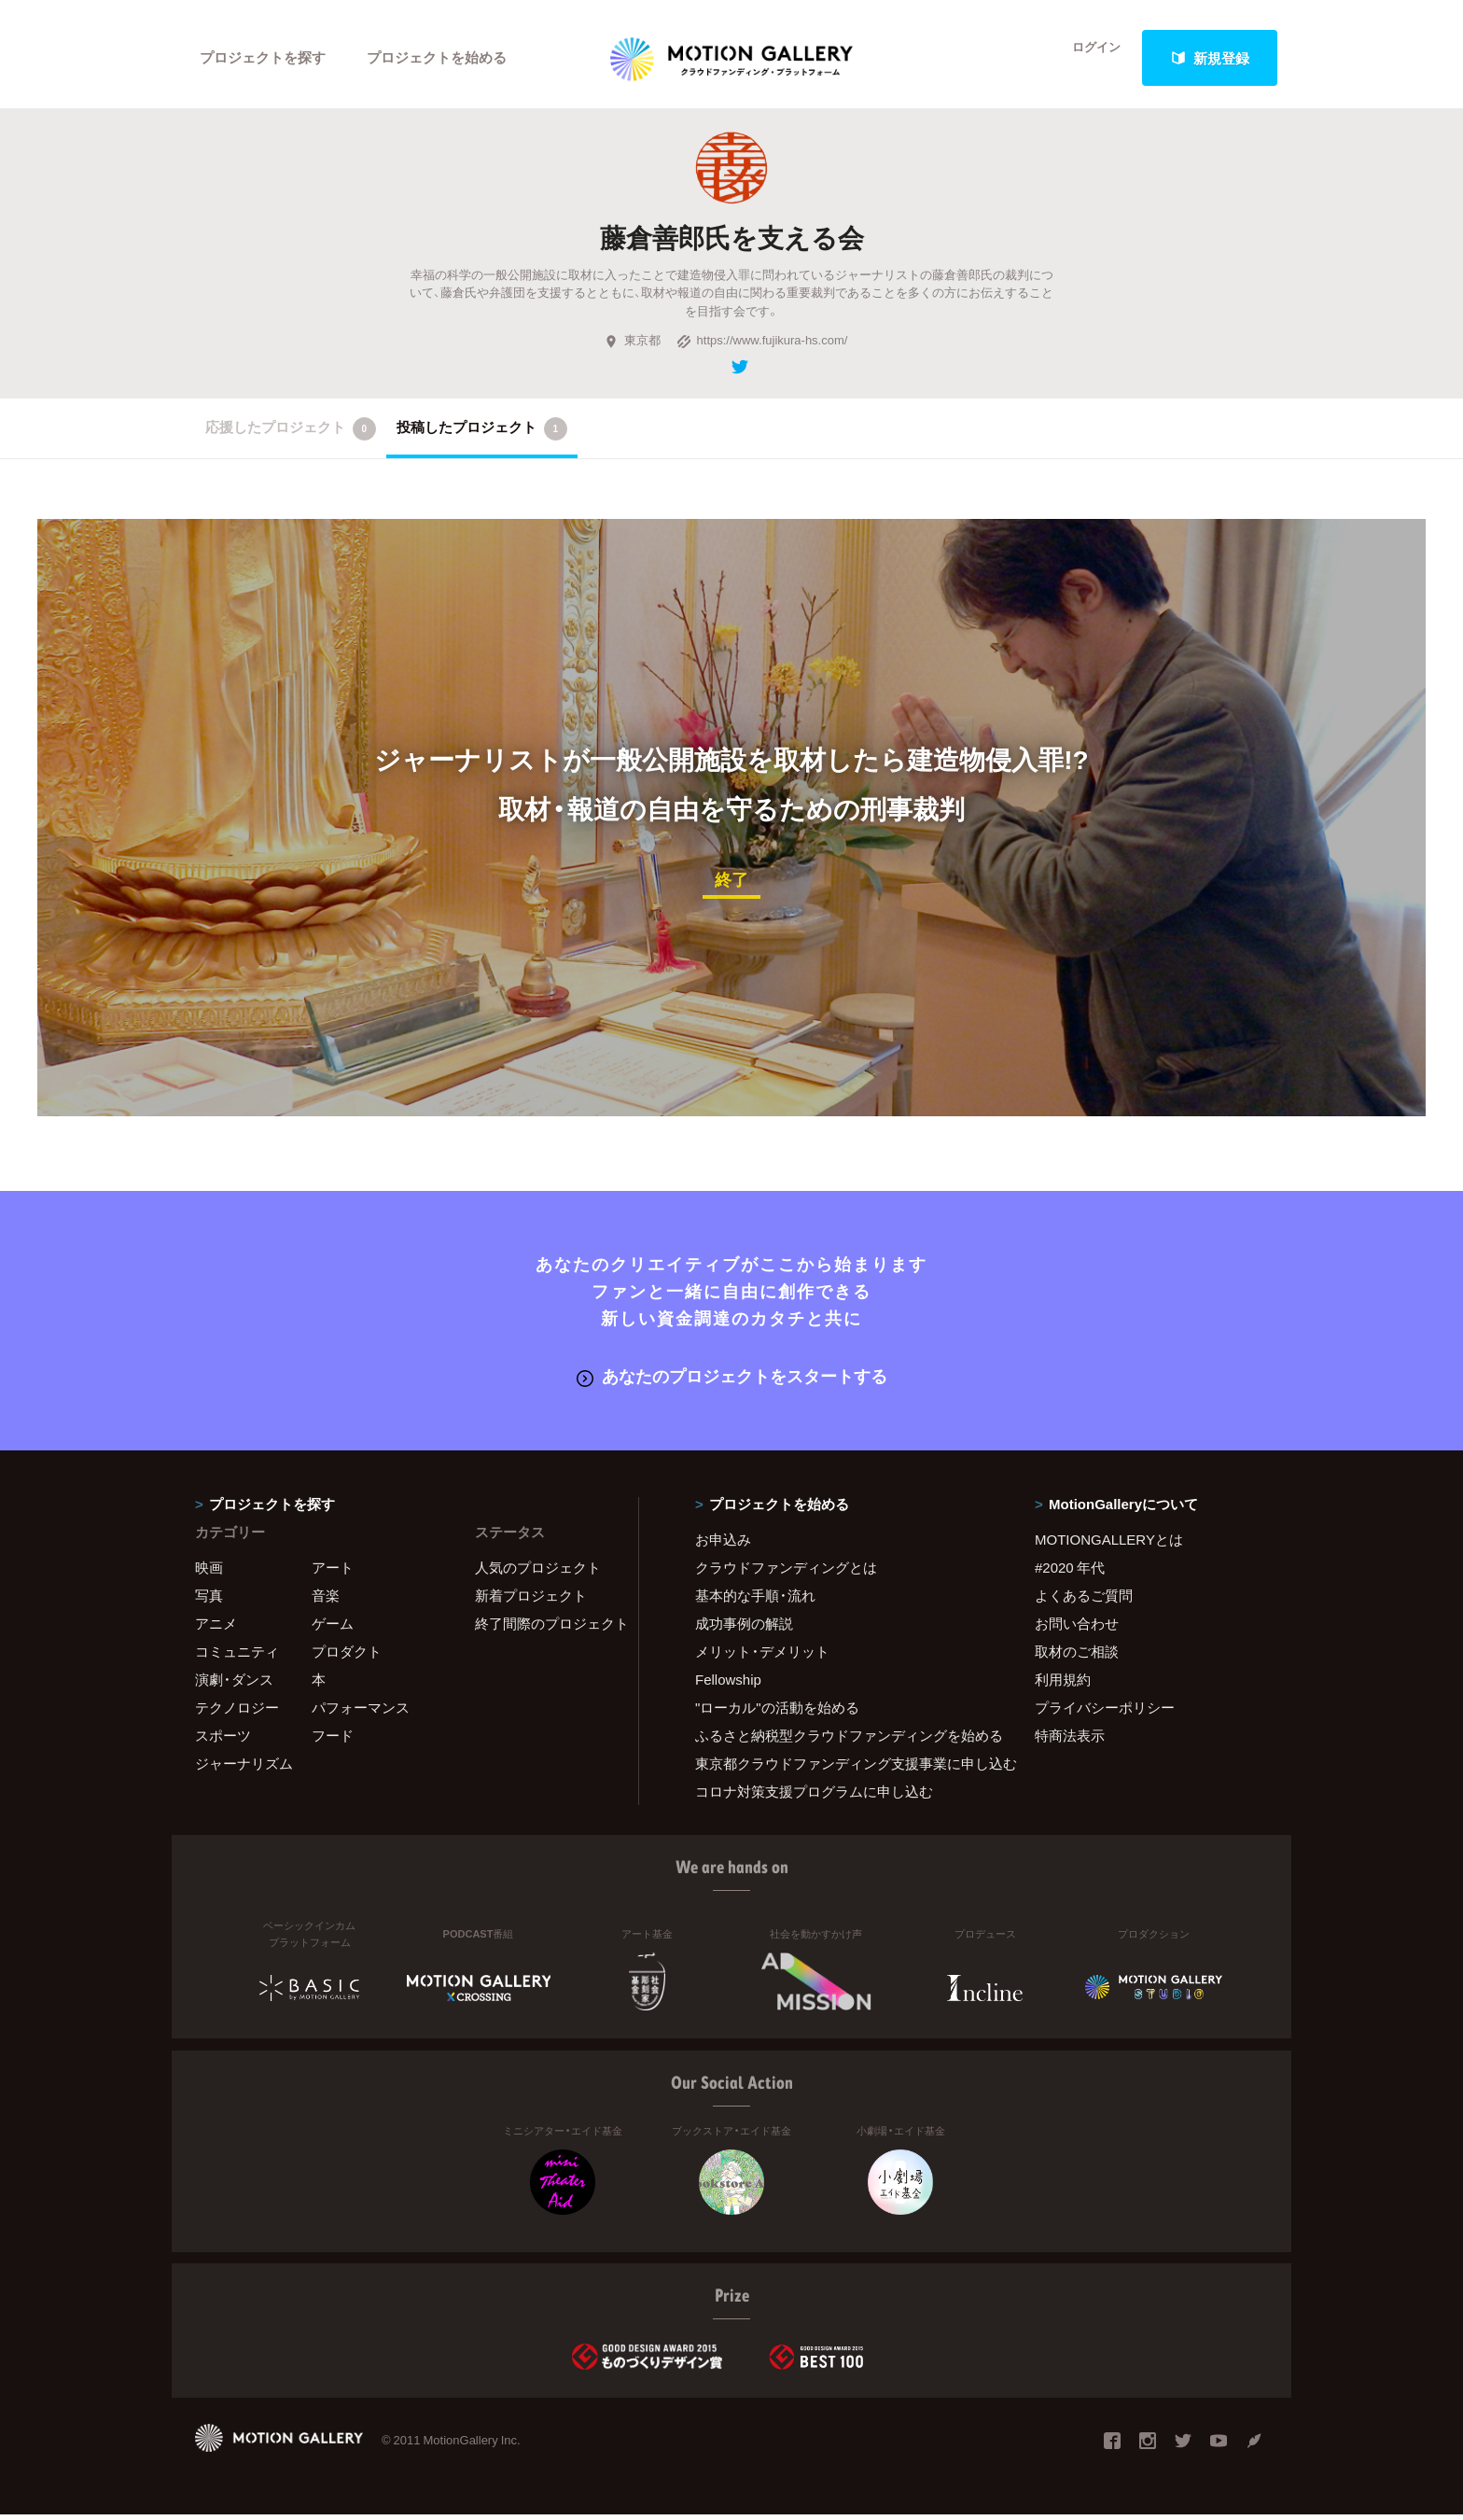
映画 (209, 1572)
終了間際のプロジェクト (545, 1628)
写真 (209, 1600)
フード (333, 1740)
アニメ (216, 1628)
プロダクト (347, 1656)
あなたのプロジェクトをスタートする (732, 1381)
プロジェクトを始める (438, 58)
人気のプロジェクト (538, 1572)
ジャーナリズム (244, 1768)
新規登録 (1210, 58)
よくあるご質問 (1084, 1600)
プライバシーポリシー (1105, 1712)
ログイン (1086, 58)
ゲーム (333, 1628)
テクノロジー (237, 1712)
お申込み (723, 1544)
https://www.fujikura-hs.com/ (762, 348)
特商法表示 (1070, 1740)
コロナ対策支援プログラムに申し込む (814, 1796)
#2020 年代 (1070, 1572)
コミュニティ (237, 1656)
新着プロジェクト (531, 1600)
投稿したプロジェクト (482, 436)
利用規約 (1063, 1684)
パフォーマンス (361, 1712)
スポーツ (223, 1740)
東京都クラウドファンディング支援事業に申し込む (841, 1768)
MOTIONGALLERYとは (1109, 1544)
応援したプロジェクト (290, 436)
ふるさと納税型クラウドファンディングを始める (841, 1740)
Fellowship (728, 1684)
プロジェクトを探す (263, 58)
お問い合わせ (1077, 1628)
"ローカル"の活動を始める (777, 1712)
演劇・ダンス (234, 1684)
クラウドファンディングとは (786, 1572)
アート (333, 1572)
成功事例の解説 (744, 1628)
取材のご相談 (1077, 1656)
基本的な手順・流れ (755, 1600)
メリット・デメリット (762, 1656)
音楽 (326, 1600)
